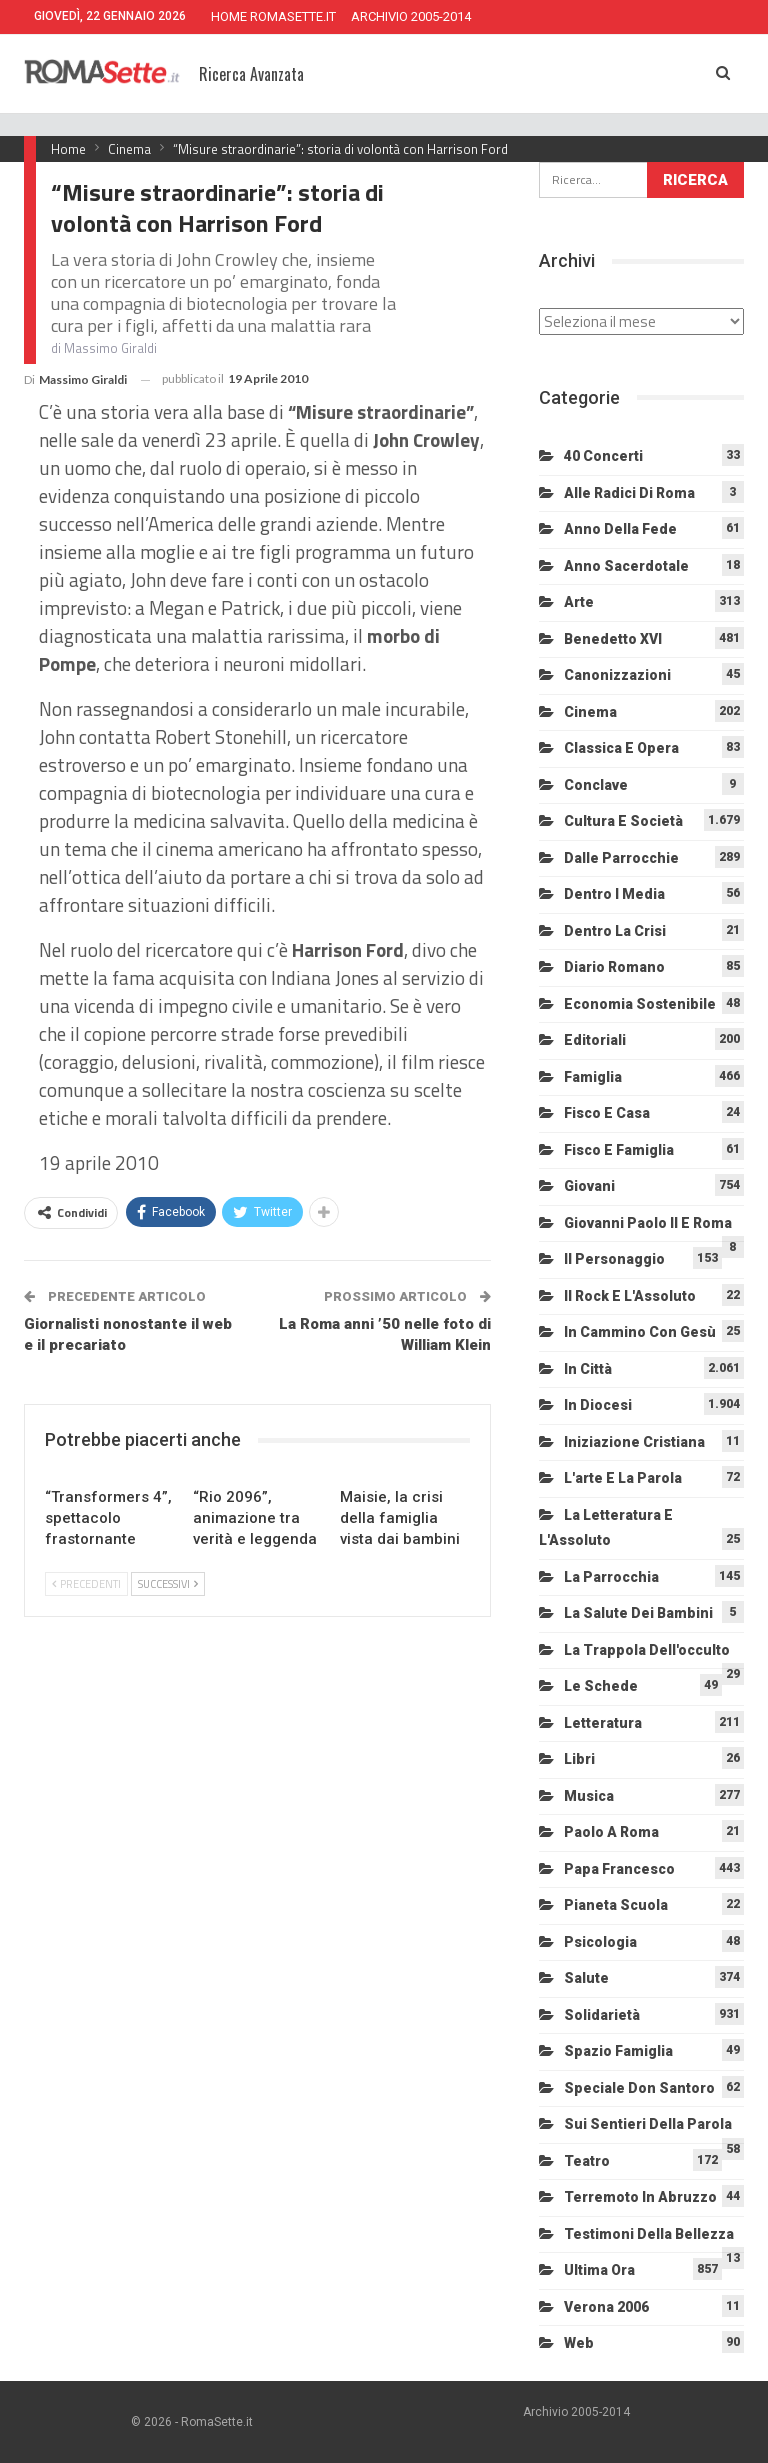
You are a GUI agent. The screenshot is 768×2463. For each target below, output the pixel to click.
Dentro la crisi (615, 931)
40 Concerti (603, 456)
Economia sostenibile (640, 1004)
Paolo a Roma (611, 1832)
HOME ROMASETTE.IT (273, 16)
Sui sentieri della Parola (648, 2124)
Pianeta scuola (616, 1905)
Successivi (168, 1584)
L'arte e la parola (623, 1478)
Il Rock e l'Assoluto (630, 1296)
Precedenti (86, 1584)
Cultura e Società (623, 821)
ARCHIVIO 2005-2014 (411, 16)
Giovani (589, 1186)
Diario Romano (614, 967)
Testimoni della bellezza (649, 2234)
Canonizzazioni (617, 675)
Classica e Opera (621, 748)
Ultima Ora (599, 2270)
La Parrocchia (611, 1577)
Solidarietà (602, 2015)
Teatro (587, 2161)
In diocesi (598, 1405)
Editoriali (595, 1040)
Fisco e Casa (607, 1113)
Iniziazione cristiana (634, 1442)
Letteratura (603, 1723)
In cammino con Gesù (640, 1332)
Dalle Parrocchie (621, 858)
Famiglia (593, 1077)
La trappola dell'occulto (647, 1650)
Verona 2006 (606, 2307)
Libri (579, 1759)
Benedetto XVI (613, 639)
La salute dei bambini (638, 1613)
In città (588, 1369)
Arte (579, 602)
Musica (589, 1796)
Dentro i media (614, 894)
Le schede (601, 1686)
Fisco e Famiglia (619, 1150)
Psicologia (600, 1942)
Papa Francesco (619, 1869)
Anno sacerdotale (626, 566)
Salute (586, 1978)
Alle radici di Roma (629, 493)
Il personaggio (614, 1259)
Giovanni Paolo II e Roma (648, 1223)
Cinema (590, 712)
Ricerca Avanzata (251, 74)
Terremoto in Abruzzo (640, 2197)
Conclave (596, 785)
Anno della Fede (620, 529)
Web (579, 2343)
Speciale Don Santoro (639, 2088)
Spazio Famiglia (618, 2051)
